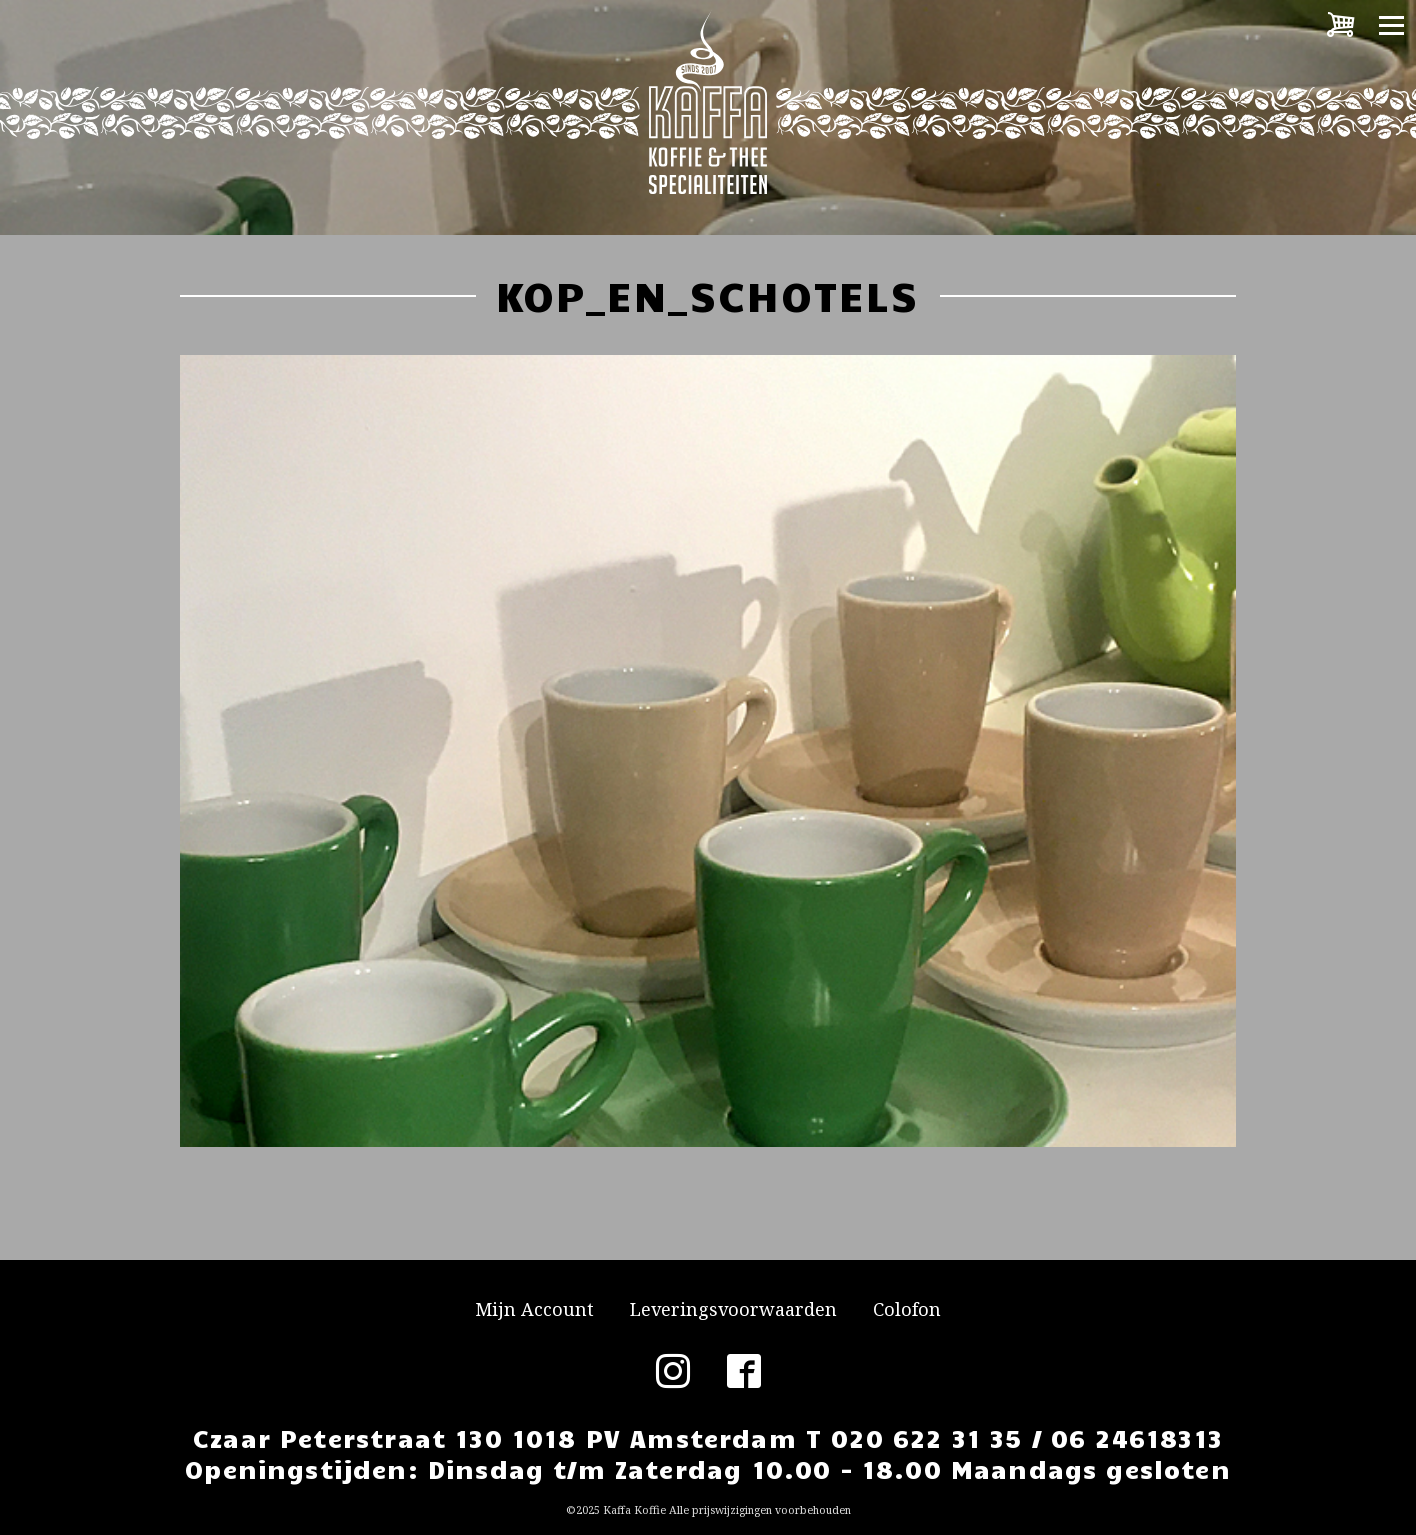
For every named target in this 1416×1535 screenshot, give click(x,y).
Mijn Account (534, 1309)
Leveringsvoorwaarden (733, 1309)
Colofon (907, 1309)
